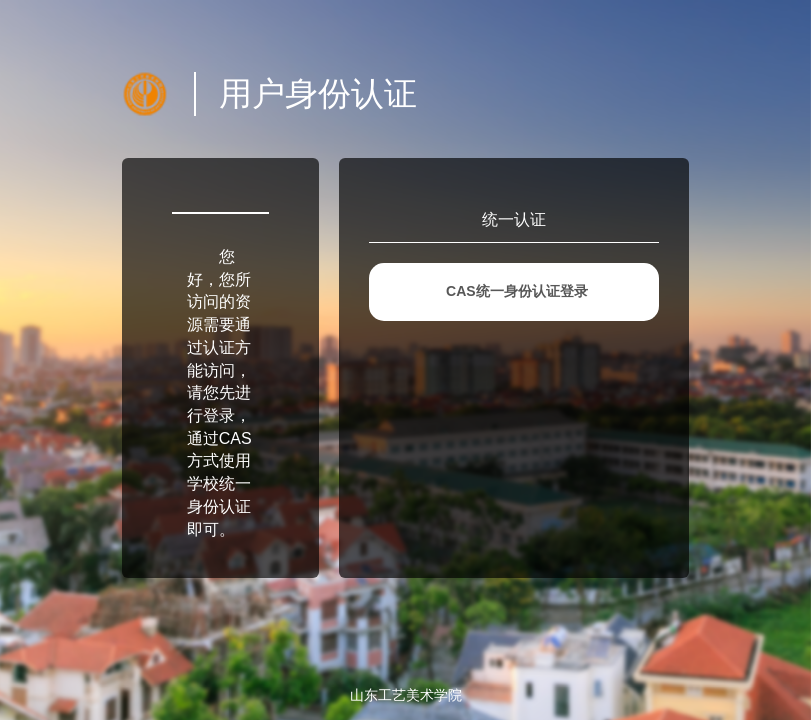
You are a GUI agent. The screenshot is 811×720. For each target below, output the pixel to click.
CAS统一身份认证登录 (517, 291)
